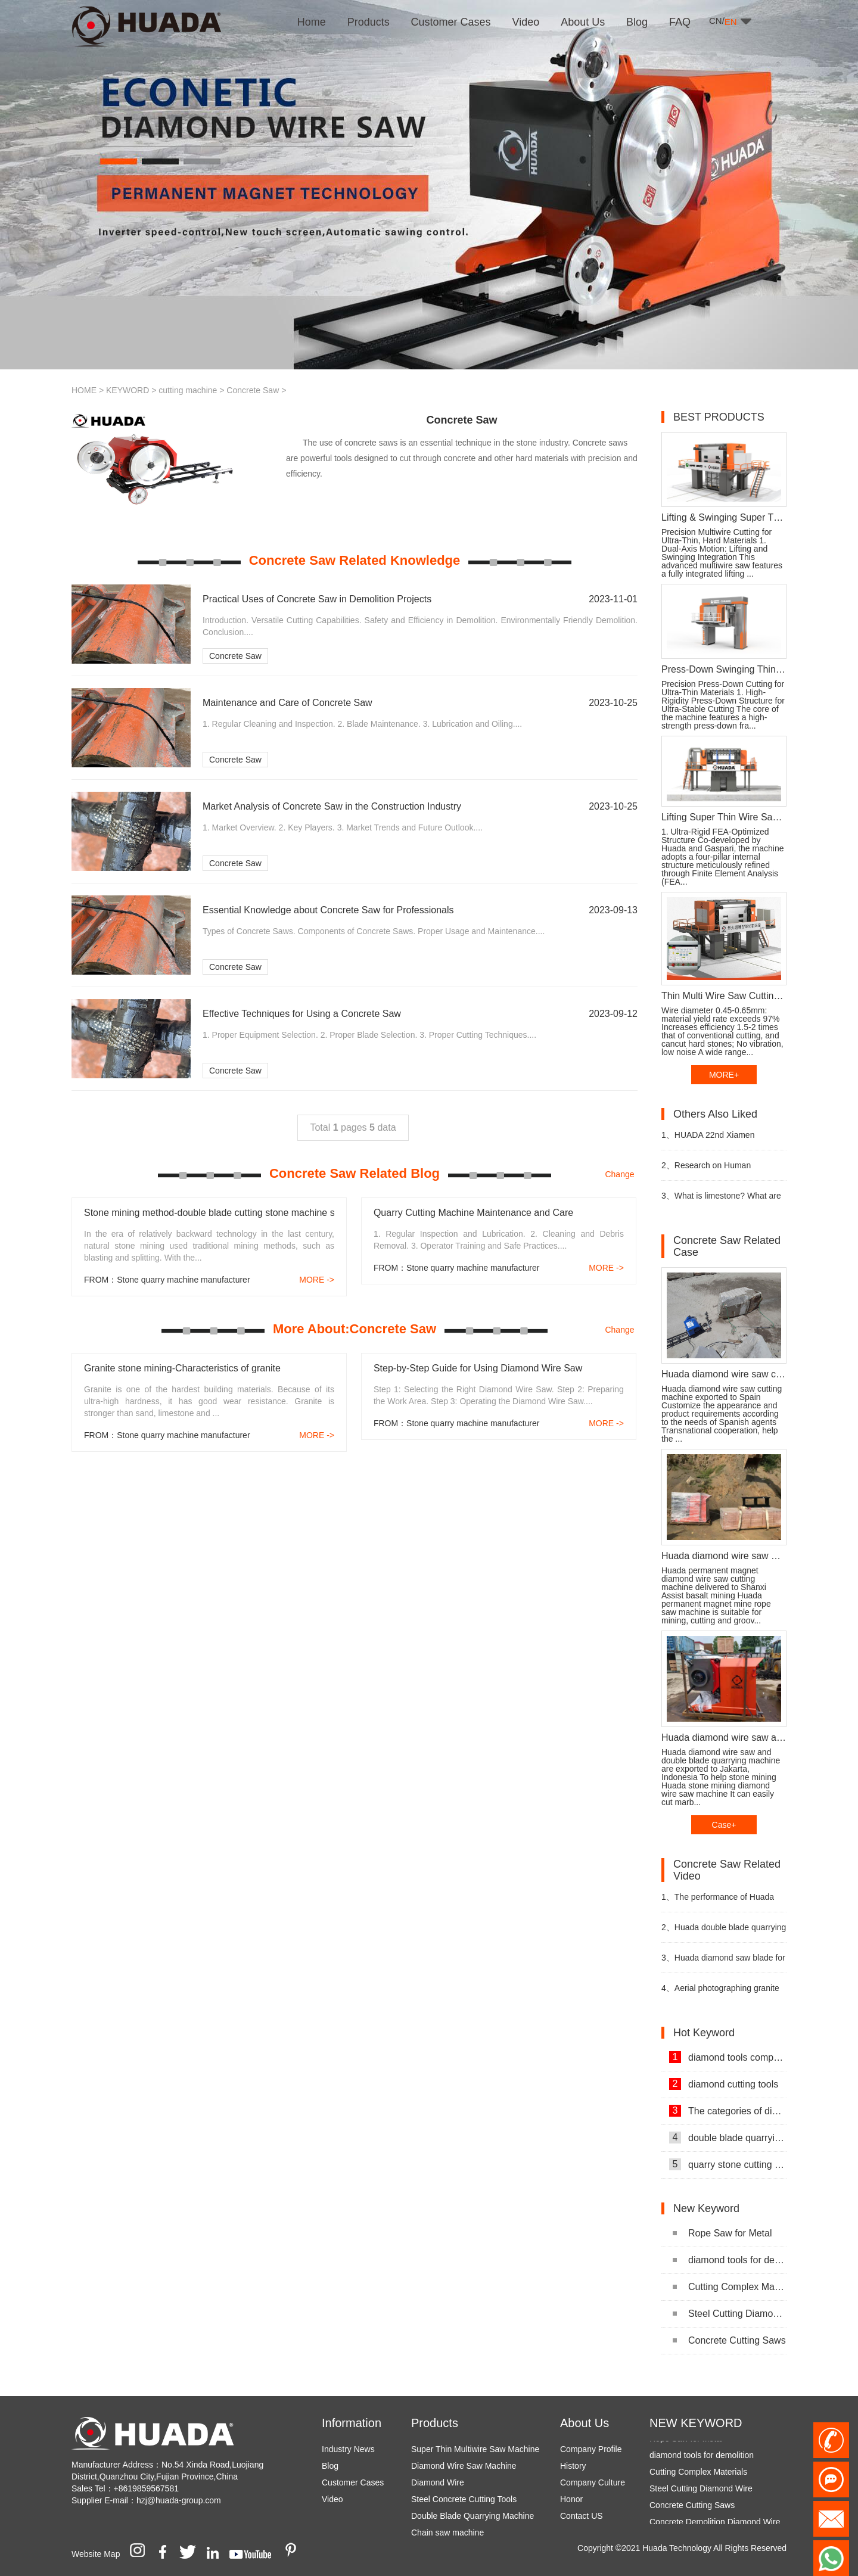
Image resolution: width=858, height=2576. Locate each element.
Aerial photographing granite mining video (720, 1993)
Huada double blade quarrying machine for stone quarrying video (723, 1932)
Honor (571, 2499)
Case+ (724, 1825)
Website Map (96, 2554)
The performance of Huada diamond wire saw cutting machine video (717, 1902)
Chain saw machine (447, 2532)
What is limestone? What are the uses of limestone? (721, 1201)
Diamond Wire (437, 2482)
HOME (84, 390)
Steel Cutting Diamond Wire (729, 2314)
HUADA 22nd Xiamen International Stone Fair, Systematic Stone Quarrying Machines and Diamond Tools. (717, 1140)
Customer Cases (353, 2482)
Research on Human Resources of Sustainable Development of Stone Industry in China (723, 1170)
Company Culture (592, 2482)
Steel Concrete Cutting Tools (464, 2499)
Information (351, 2422)
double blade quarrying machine (727, 2137)
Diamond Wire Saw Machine (464, 2466)
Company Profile (591, 2449)
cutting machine (187, 390)
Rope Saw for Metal (722, 2233)
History (573, 2466)
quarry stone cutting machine (727, 2164)
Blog (330, 2466)
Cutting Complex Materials (729, 2287)
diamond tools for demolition (729, 2260)
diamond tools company (727, 2057)
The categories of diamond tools (727, 2111)
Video (332, 2499)
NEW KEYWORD (695, 2422)
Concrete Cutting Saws (729, 2340)
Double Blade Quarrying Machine (472, 2516)
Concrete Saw (252, 390)
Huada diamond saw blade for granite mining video (723, 1963)
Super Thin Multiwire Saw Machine (475, 2449)
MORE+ (724, 1074)
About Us (584, 2422)
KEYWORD (127, 390)
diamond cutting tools (723, 2084)
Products (434, 2422)
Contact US (581, 2516)
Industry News (348, 2449)
